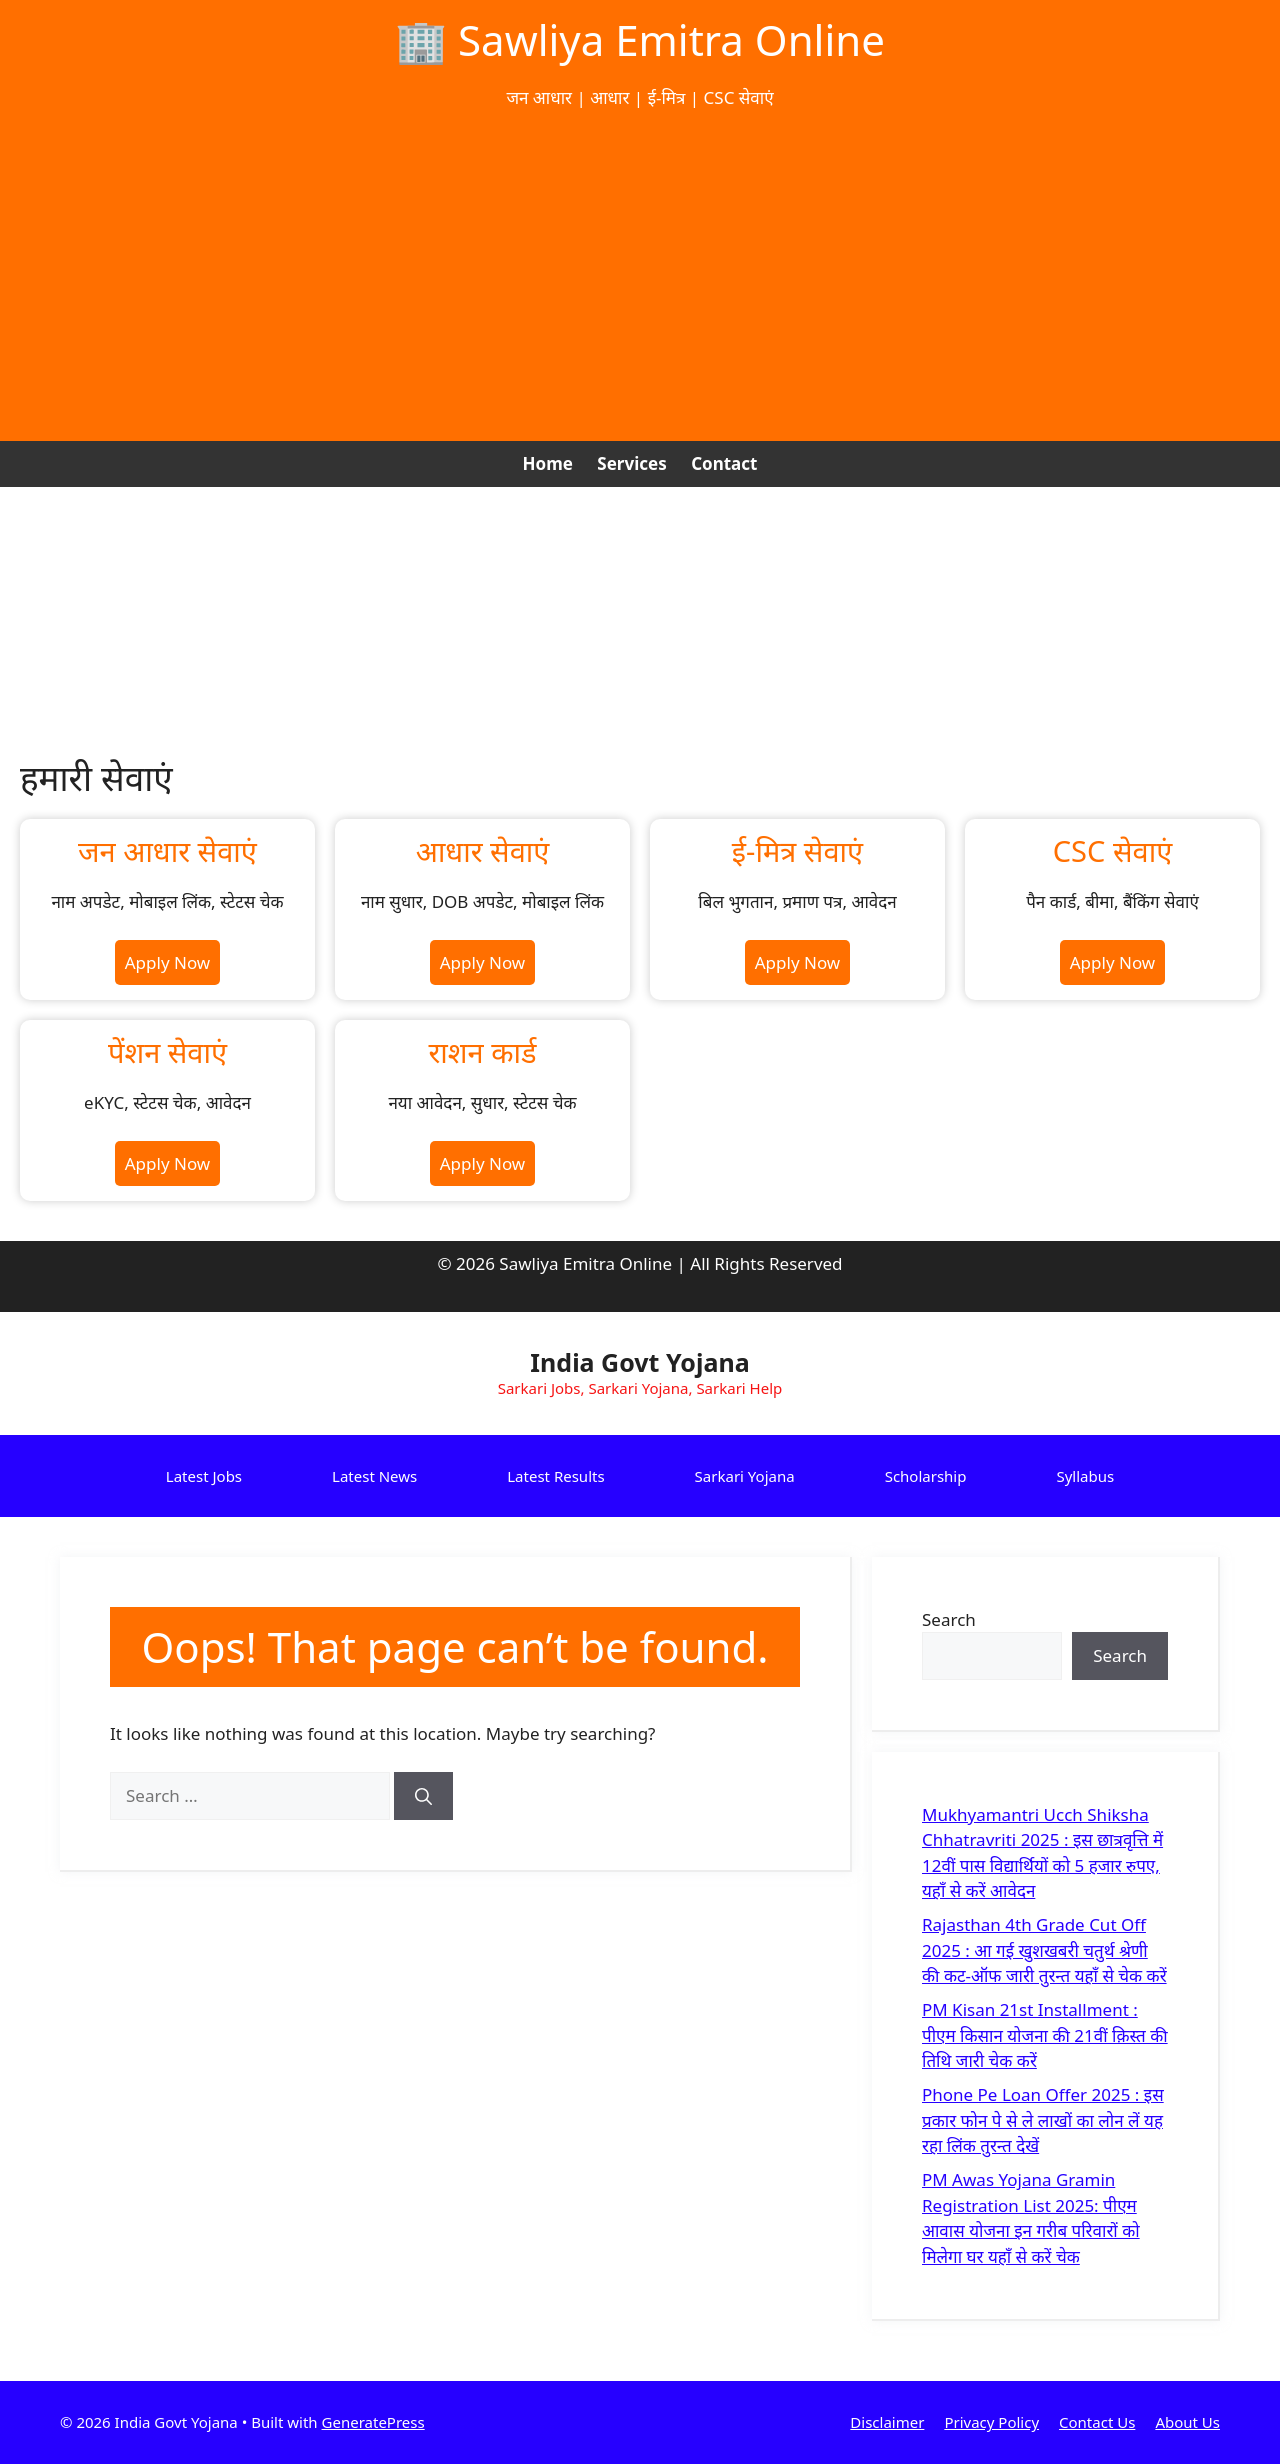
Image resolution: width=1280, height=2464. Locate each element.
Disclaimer (887, 2422)
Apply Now (167, 962)
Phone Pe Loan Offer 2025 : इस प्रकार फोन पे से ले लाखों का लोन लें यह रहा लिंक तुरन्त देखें (1043, 2120)
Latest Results (555, 1476)
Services (631, 463)
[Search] (423, 1796)
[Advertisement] (640, 276)
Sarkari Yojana (745, 1476)
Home (548, 463)
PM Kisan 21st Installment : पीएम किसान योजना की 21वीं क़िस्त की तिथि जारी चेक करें (1045, 2035)
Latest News (374, 1476)
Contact (724, 463)
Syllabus (1085, 1476)
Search (949, 1619)
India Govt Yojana (639, 1362)
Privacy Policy (991, 2422)
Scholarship (926, 1476)
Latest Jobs (204, 1476)
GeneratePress (373, 2422)
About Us (1187, 2422)
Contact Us (1097, 2422)
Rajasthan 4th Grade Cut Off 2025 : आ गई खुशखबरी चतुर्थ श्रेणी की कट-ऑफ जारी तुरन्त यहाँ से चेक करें (1044, 1950)
